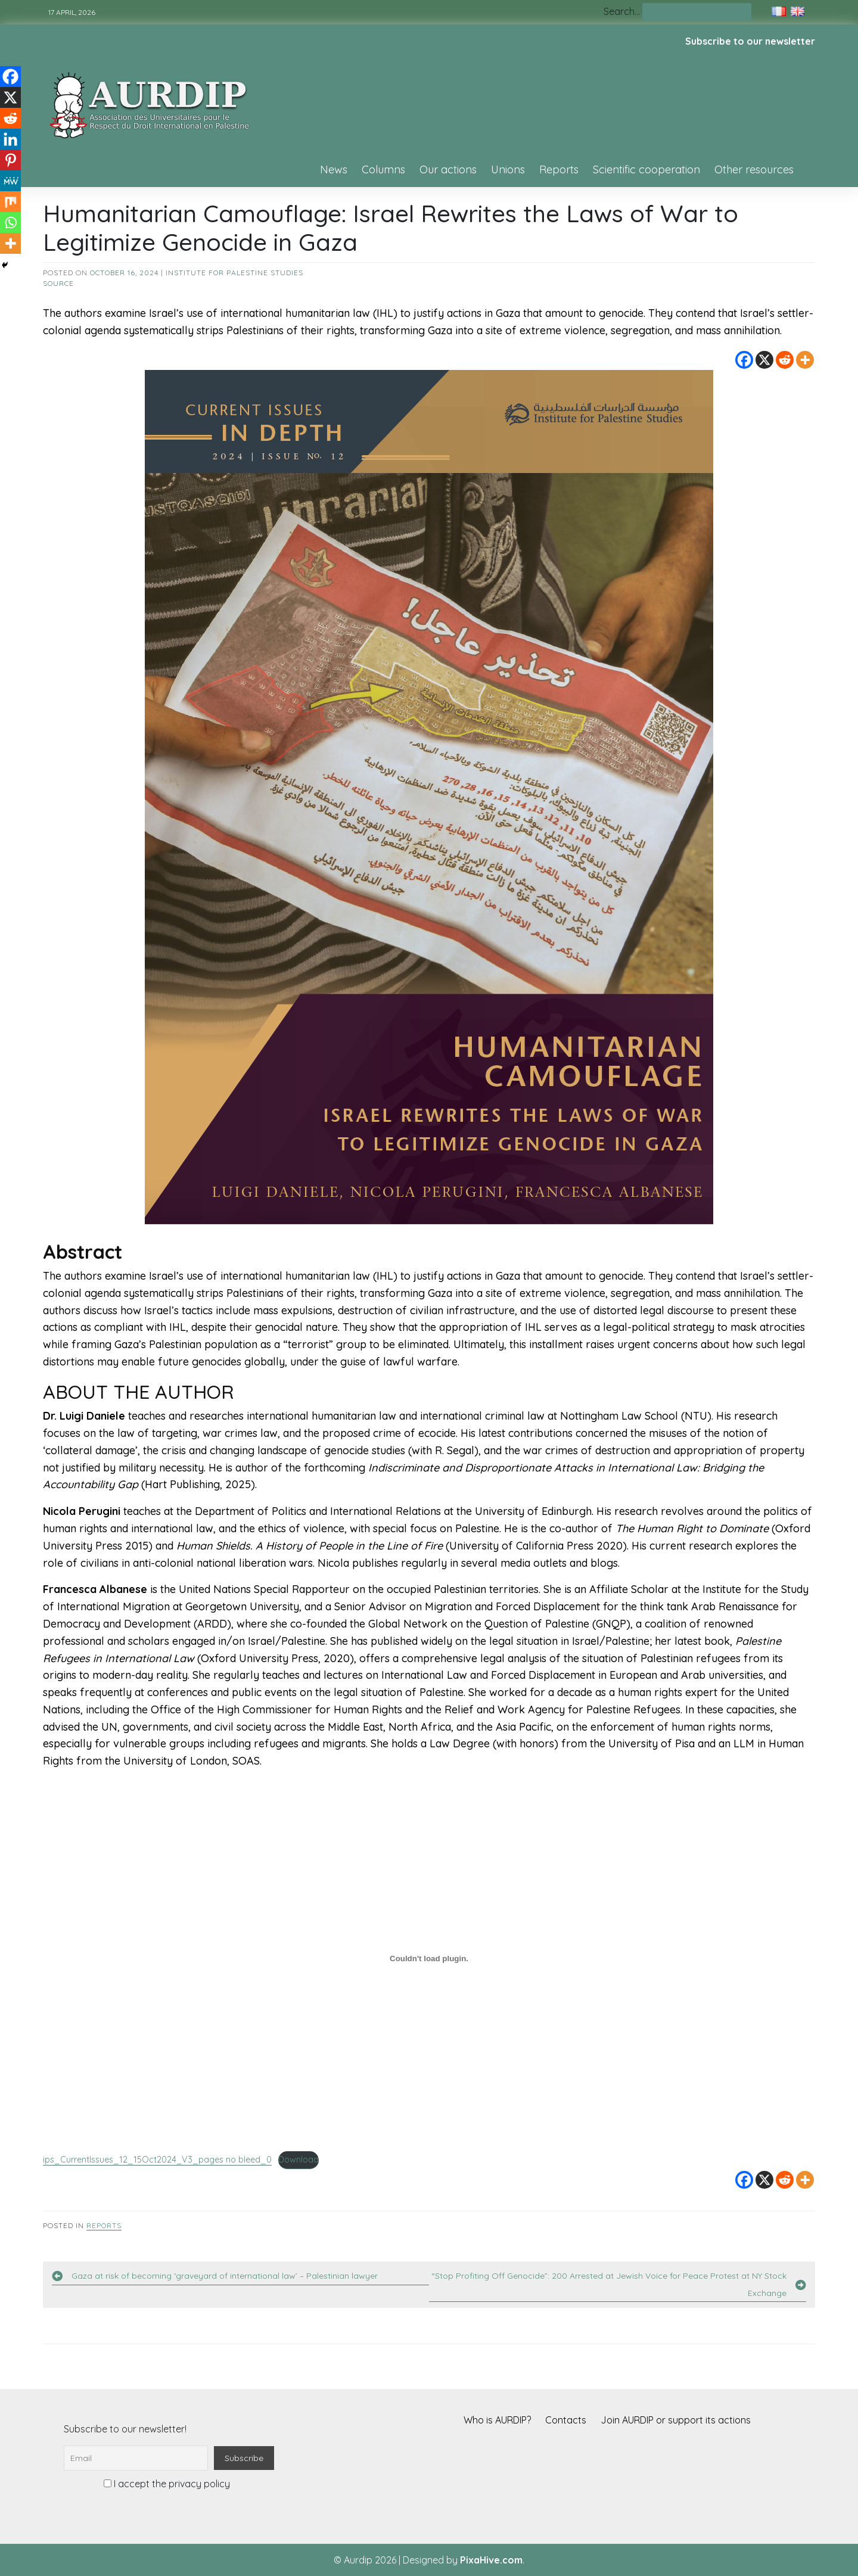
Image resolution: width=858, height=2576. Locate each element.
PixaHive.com (491, 2560)
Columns (383, 169)
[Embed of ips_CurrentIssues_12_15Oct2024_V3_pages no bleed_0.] (429, 1958)
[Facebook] (744, 360)
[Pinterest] (10, 160)
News (333, 169)
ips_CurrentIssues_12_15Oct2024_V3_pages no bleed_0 (157, 2159)
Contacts (565, 2420)
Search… (622, 11)
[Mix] (10, 201)
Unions (508, 169)
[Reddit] (785, 360)
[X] (764, 360)
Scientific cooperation (646, 169)
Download (298, 2159)
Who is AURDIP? (497, 2420)
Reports (559, 169)
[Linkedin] (10, 139)
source (58, 283)
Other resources (754, 169)
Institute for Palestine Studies (234, 272)
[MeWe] (10, 180)
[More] (805, 360)
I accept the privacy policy (167, 2484)
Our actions (448, 169)
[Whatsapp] (10, 222)
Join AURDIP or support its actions (676, 2420)
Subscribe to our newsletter (750, 41)
